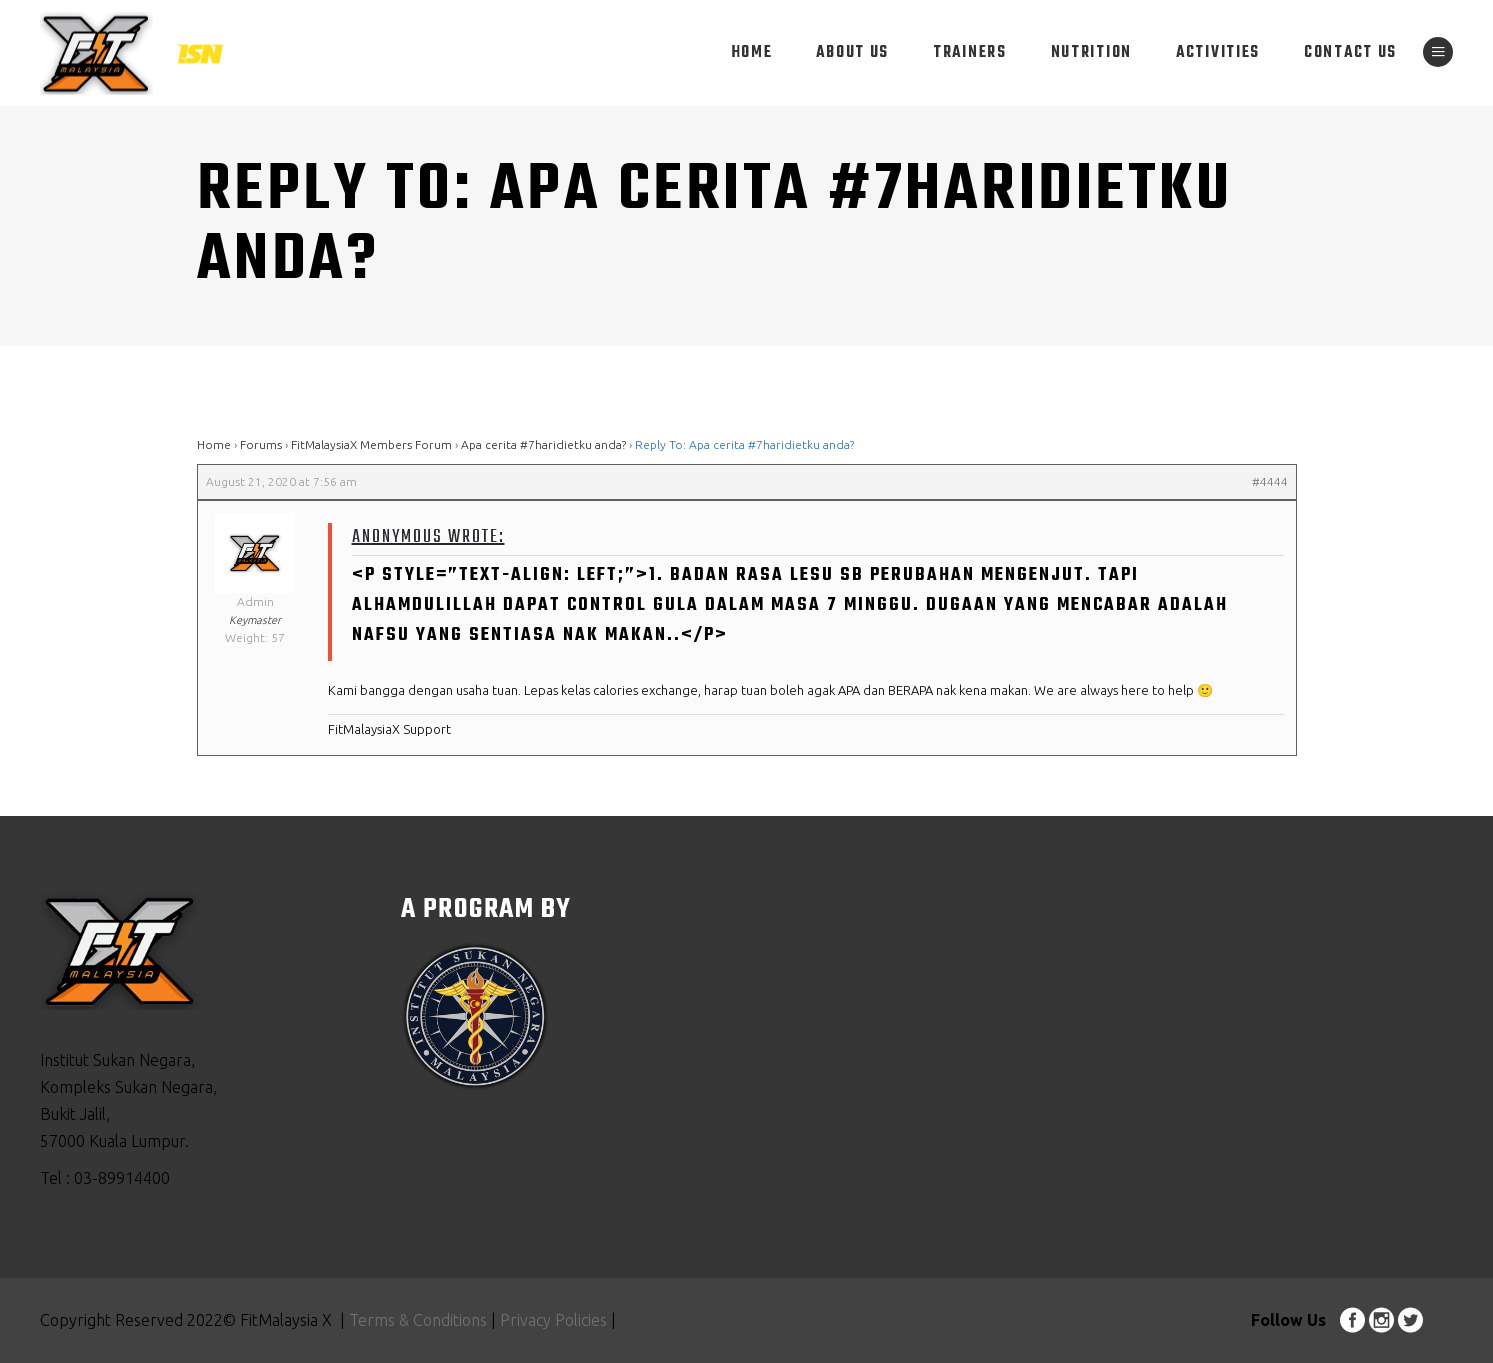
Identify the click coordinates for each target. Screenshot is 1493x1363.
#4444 (1270, 481)
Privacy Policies (551, 1320)
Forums (261, 444)
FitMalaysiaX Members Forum (371, 444)
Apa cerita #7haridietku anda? (543, 444)
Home (214, 444)
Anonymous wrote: (428, 537)
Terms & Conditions (418, 1320)
